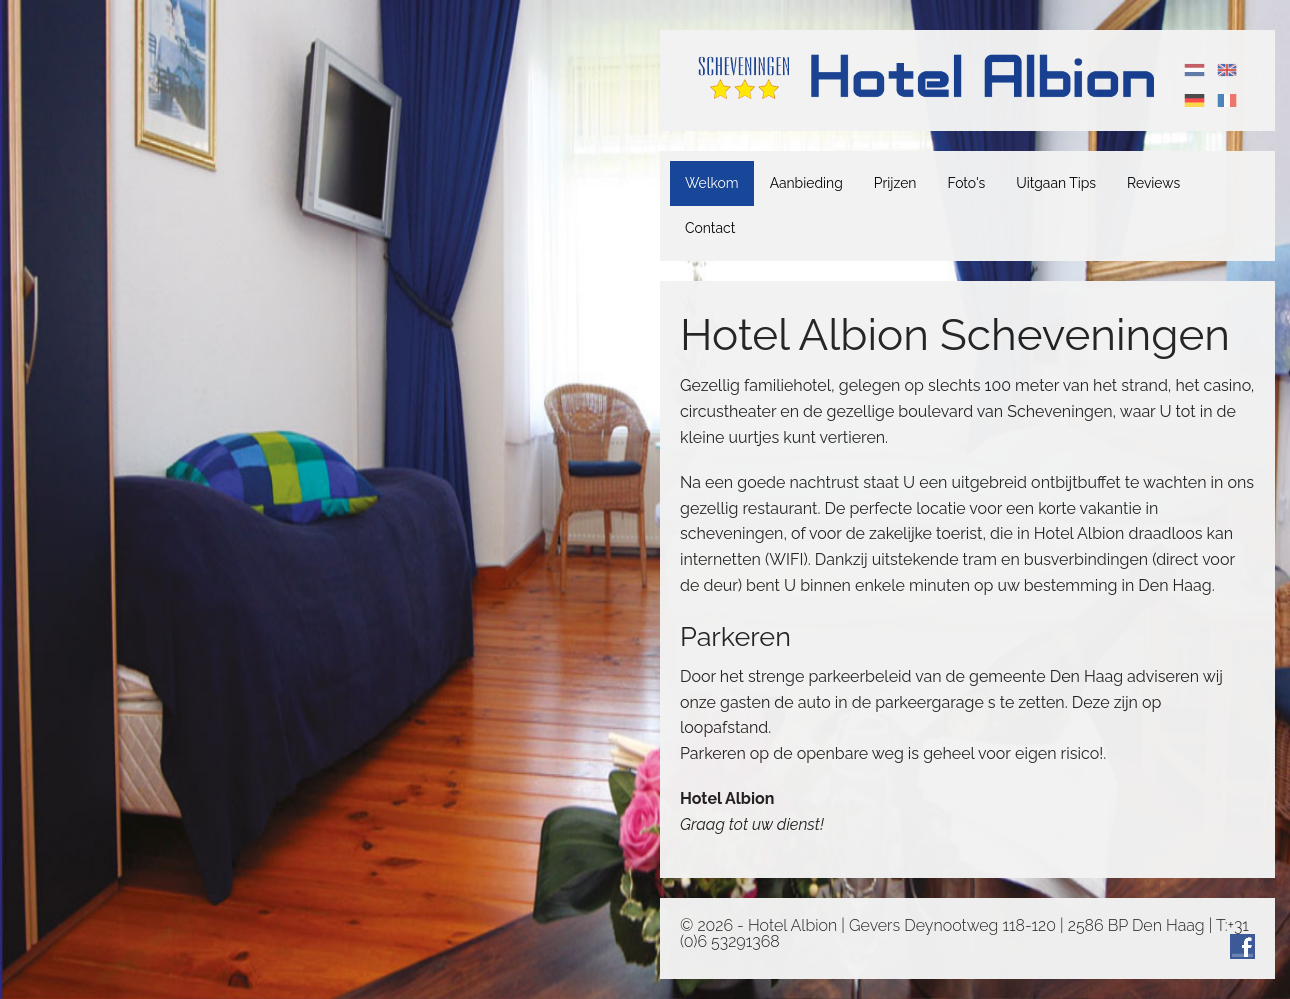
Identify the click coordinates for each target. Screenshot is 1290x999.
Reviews (1153, 183)
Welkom (712, 183)
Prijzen (895, 183)
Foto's (966, 183)
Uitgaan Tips (1056, 183)
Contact (710, 228)
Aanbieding (806, 183)
